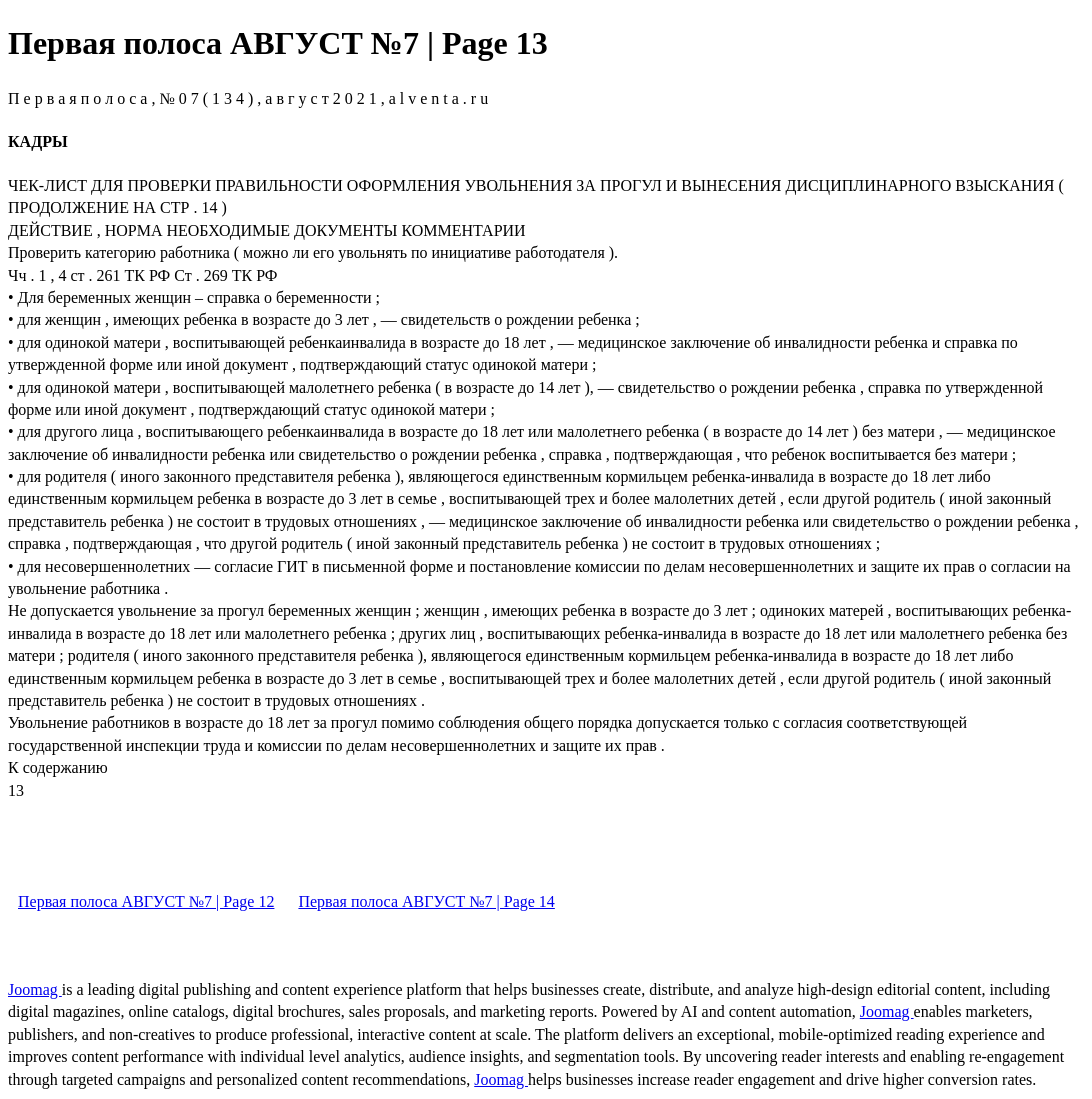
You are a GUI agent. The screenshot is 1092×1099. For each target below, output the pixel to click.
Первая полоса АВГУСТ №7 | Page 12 (146, 901)
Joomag (35, 989)
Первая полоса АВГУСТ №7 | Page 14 (426, 901)
